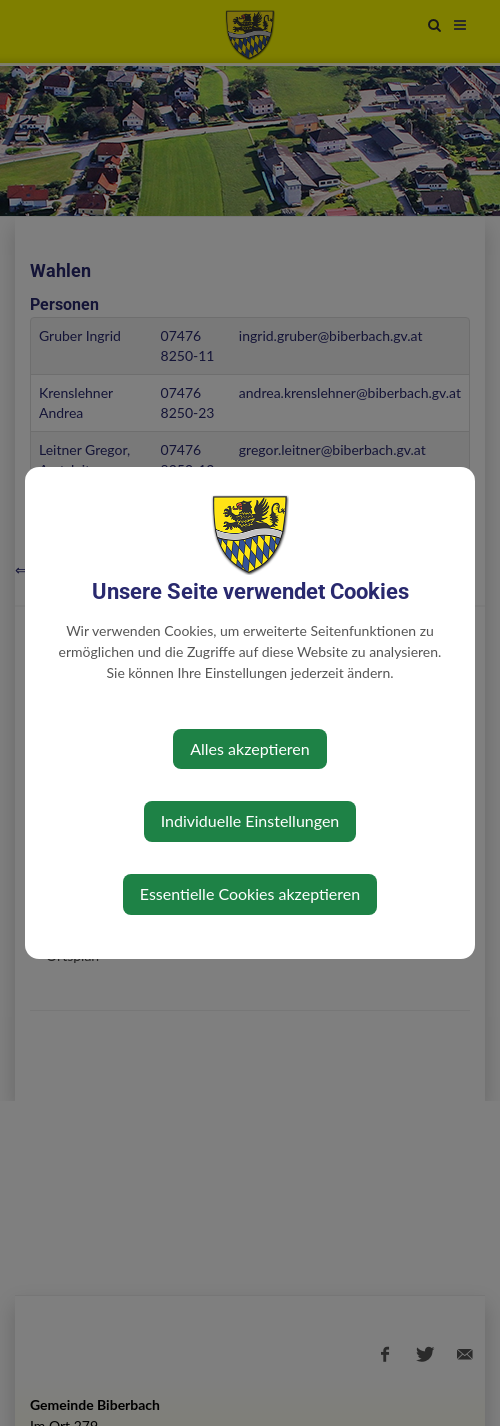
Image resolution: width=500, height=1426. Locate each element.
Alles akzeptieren (249, 748)
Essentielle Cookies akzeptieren (250, 893)
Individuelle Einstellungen (250, 820)
